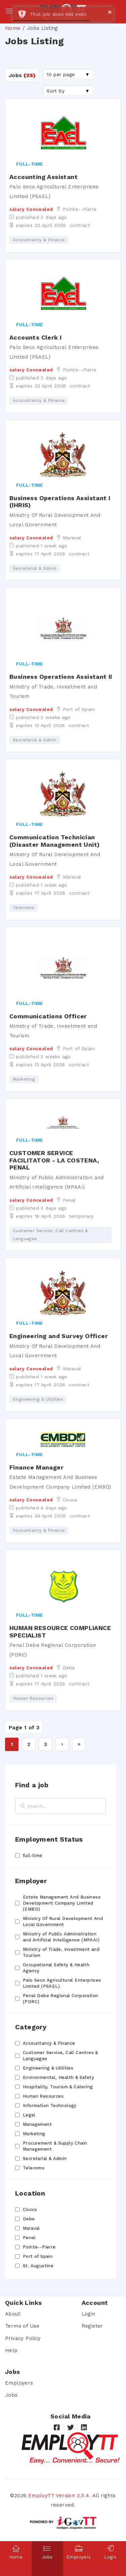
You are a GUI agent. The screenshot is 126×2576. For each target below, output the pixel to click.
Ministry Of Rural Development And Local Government (63, 1921)
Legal (29, 2114)
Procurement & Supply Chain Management (55, 2146)
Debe (29, 2218)
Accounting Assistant (43, 176)
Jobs (11, 2395)
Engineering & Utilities (48, 2068)
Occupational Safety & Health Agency (56, 1967)
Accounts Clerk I (35, 337)
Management (37, 2124)
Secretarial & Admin (45, 2158)
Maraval (31, 2228)
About (12, 2314)
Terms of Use (22, 2326)
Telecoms (33, 2167)
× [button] (110, 11)
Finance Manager (36, 1467)
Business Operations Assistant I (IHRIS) (59, 501)
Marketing (34, 2133)
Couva (30, 2209)
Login (88, 2314)
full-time (32, 1855)
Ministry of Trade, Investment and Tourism (61, 1952)
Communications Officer (48, 1016)
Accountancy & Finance (49, 2043)
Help (11, 2350)
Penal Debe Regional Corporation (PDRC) (60, 1998)
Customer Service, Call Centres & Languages (60, 2055)
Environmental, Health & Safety (58, 2077)
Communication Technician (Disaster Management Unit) (54, 841)
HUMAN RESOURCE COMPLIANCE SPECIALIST (60, 1631)
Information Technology (50, 2105)
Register (92, 2326)
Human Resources (43, 2096)
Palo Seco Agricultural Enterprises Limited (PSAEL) (62, 1983)
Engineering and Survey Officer (58, 1335)
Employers (19, 2383)
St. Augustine (38, 2265)
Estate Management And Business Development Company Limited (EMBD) (61, 1903)
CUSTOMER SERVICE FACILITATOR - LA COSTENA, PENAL (54, 1160)
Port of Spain (37, 2256)
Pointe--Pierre (39, 2247)
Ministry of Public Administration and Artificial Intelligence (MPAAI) (61, 1936)
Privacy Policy (23, 2338)
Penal (29, 2237)
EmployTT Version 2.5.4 (58, 2496)
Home (12, 28)
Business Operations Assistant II (60, 676)
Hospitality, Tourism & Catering (58, 2086)
